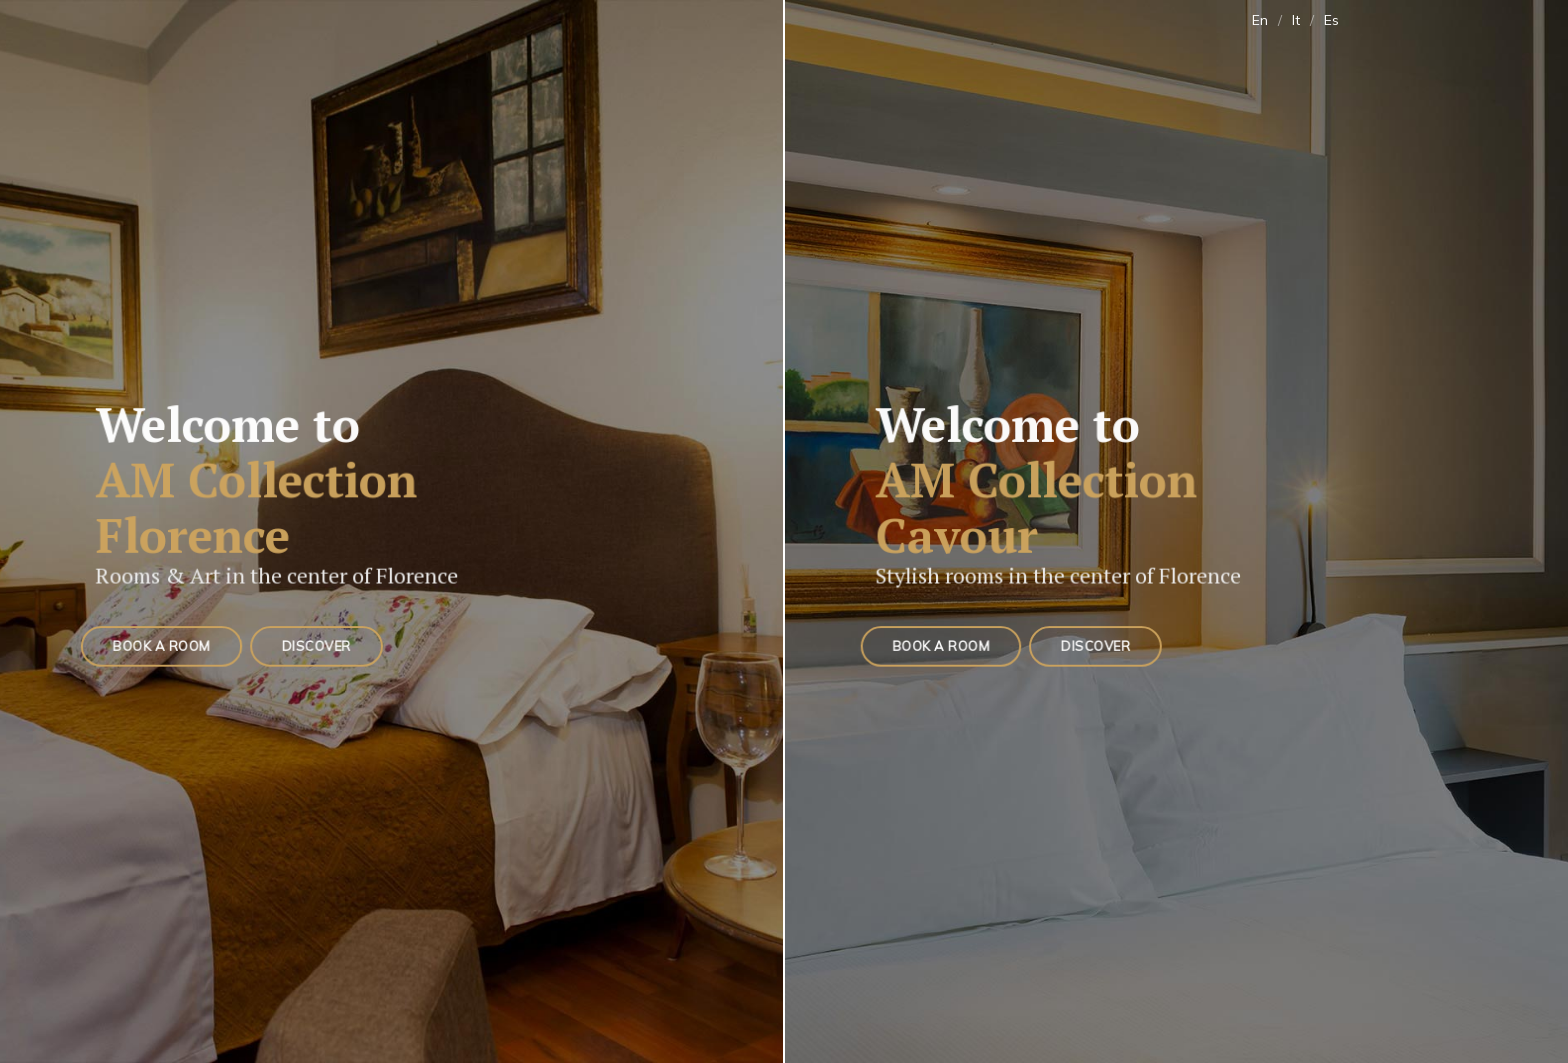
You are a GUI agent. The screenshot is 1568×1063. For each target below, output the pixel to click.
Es (1331, 20)
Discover (315, 645)
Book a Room (163, 645)
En (1260, 20)
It (1296, 20)
